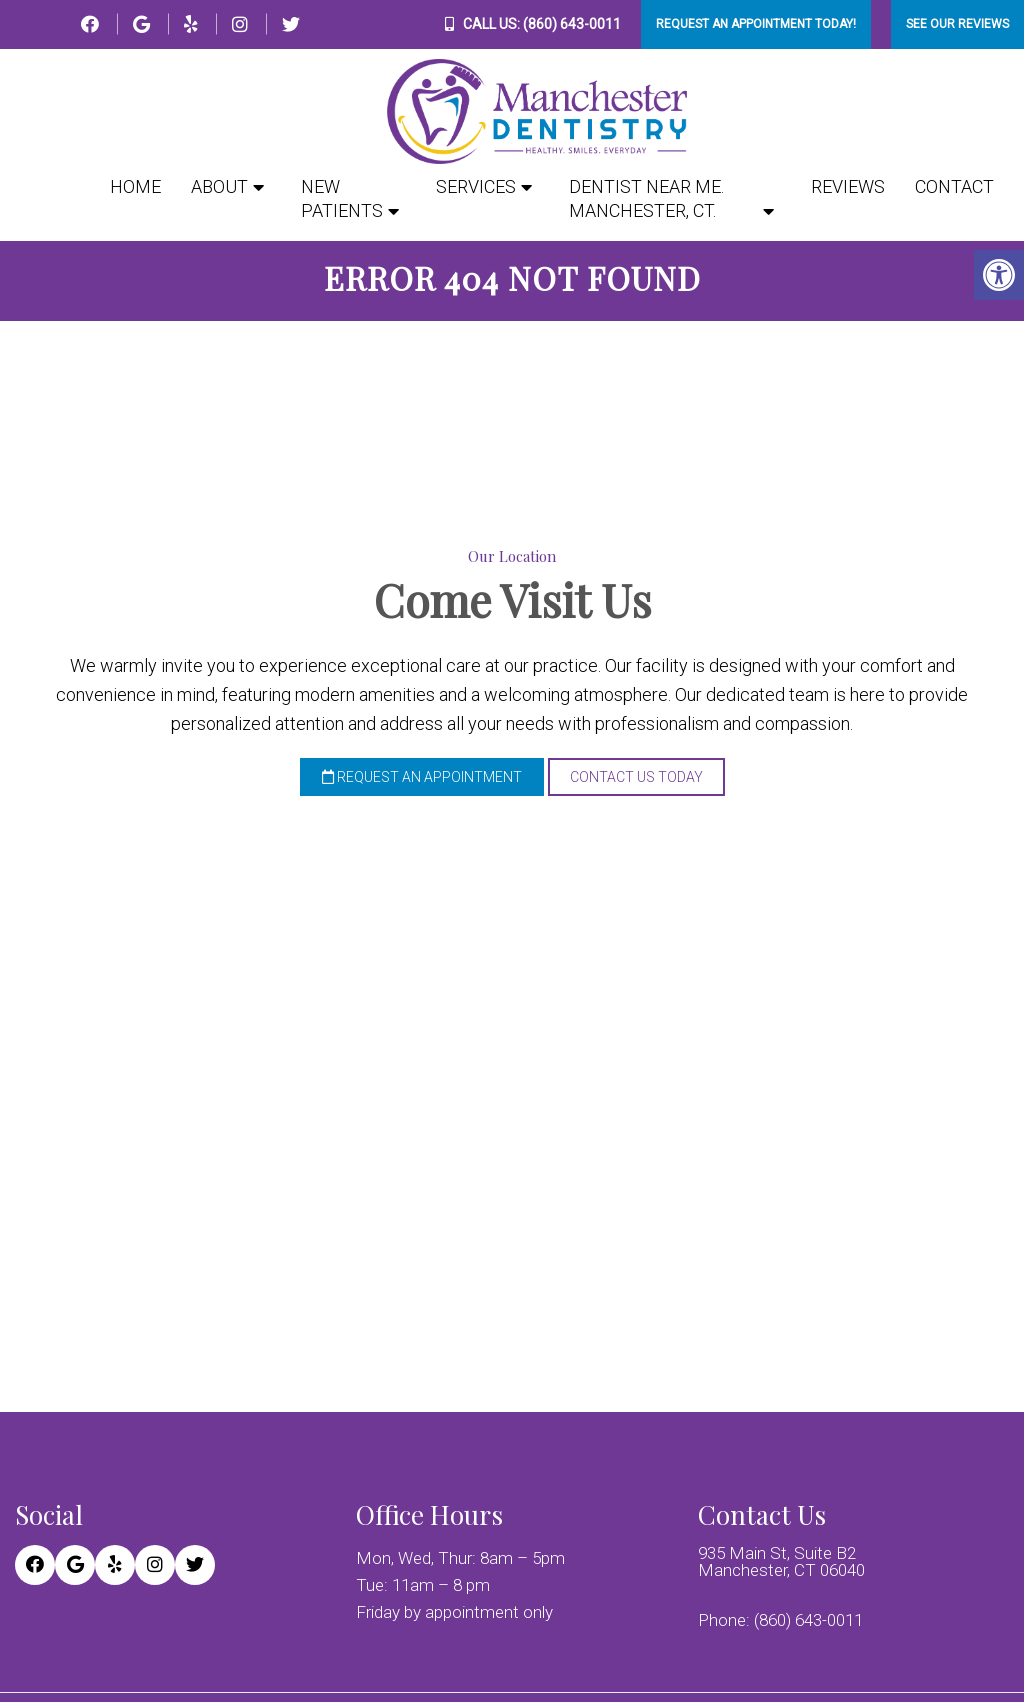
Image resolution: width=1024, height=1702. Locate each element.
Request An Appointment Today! (756, 24)
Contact (954, 186)
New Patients (342, 198)
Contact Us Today (636, 782)
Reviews (848, 186)
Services (476, 186)
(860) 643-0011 (572, 24)
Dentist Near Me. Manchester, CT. (646, 198)
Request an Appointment (422, 782)
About (219, 186)
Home (135, 186)
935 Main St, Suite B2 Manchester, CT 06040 (781, 1567)
